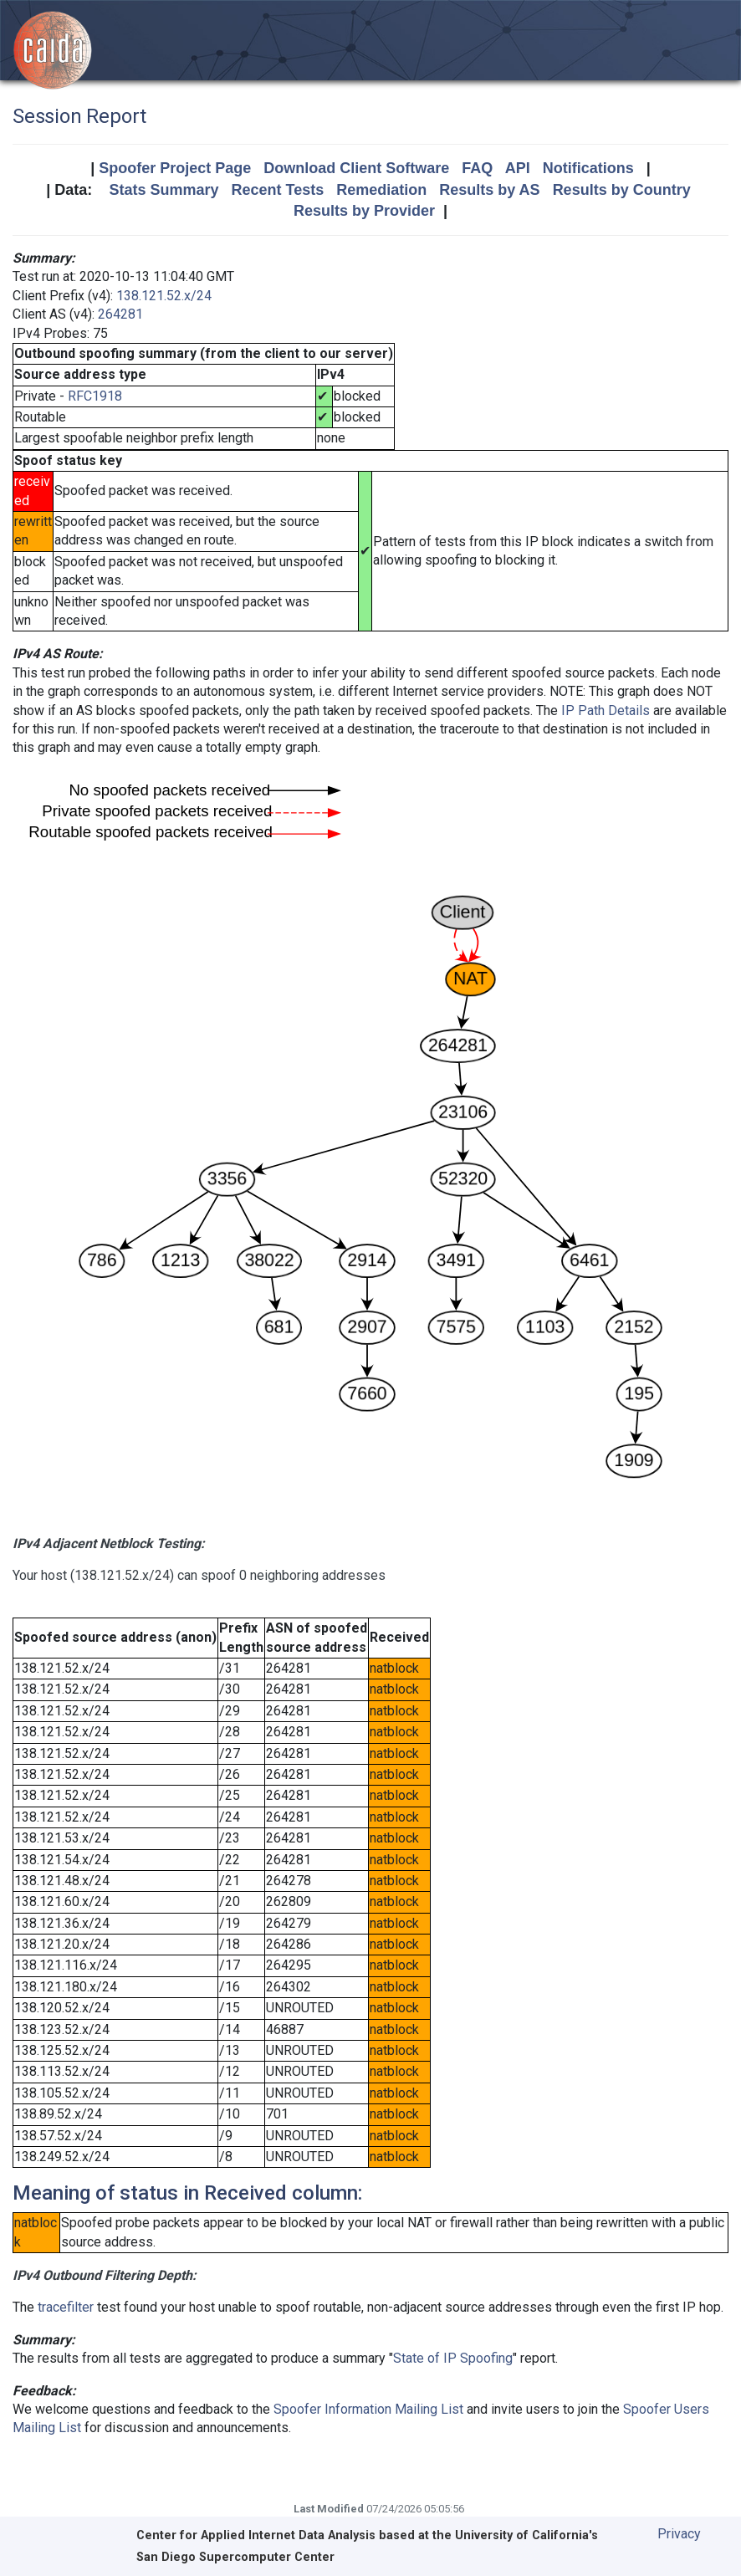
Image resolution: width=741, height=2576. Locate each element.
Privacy (679, 2534)
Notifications (588, 168)
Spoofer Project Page (175, 168)
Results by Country (622, 189)
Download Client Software (356, 168)
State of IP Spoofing (453, 2358)
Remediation (381, 189)
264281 (120, 314)
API (517, 168)
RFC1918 (95, 396)
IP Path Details (605, 710)
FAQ (477, 168)
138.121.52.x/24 (164, 296)
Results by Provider (364, 210)
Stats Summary (163, 189)
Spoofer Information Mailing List (368, 2409)
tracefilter (66, 2307)
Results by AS (489, 189)
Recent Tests (277, 189)
